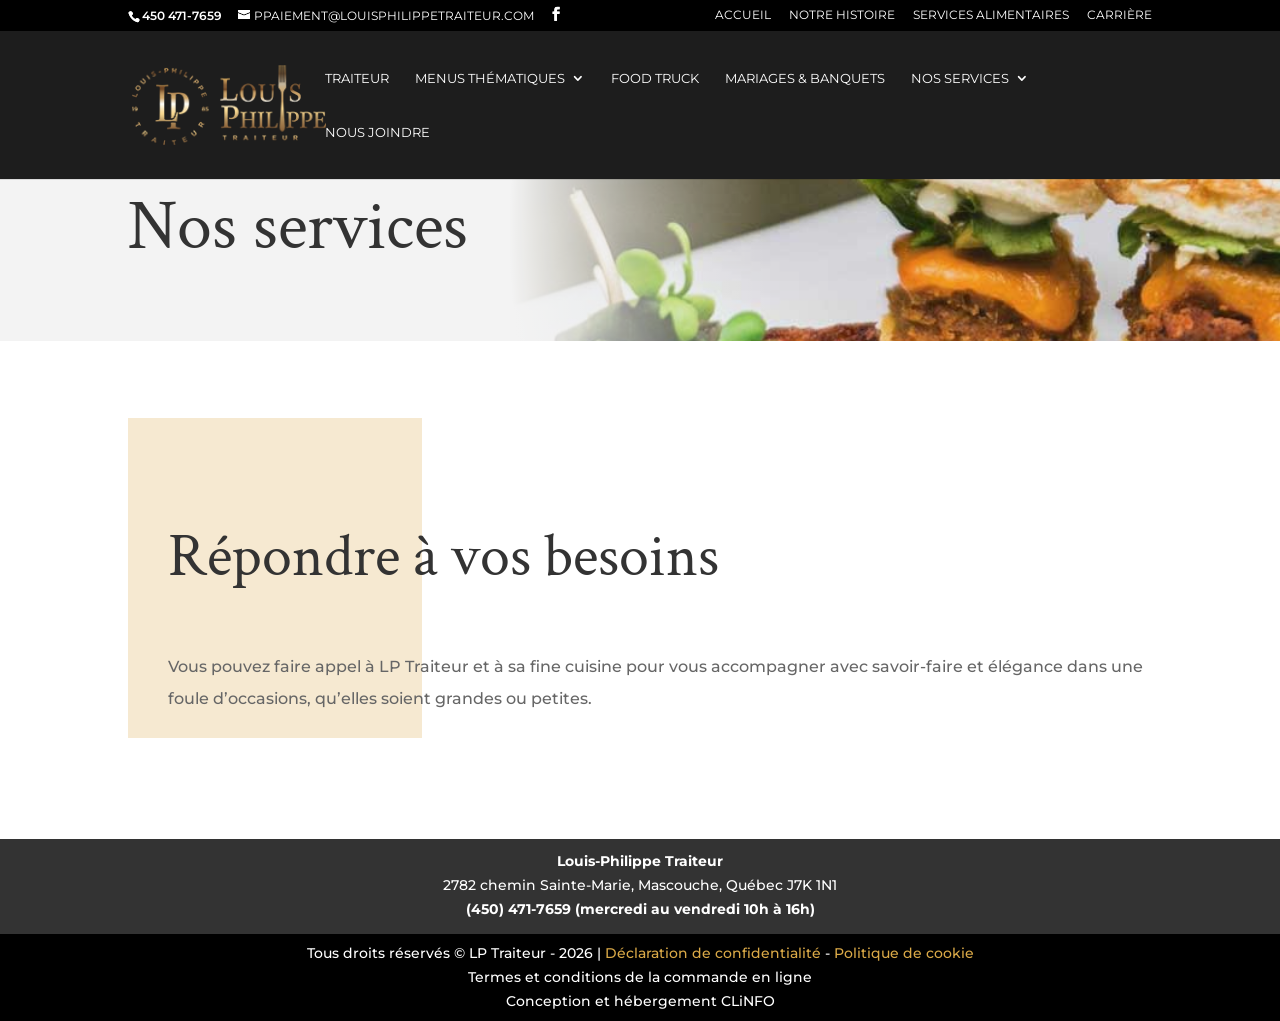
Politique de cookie (904, 953)
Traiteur (357, 78)
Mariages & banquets (805, 78)
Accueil (743, 15)
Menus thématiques (490, 78)
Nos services (960, 78)
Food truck (655, 78)
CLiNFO (748, 1001)
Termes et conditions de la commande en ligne (640, 977)
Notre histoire (842, 15)
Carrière (1119, 15)
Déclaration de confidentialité (713, 953)
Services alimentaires (991, 15)
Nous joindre (377, 132)
